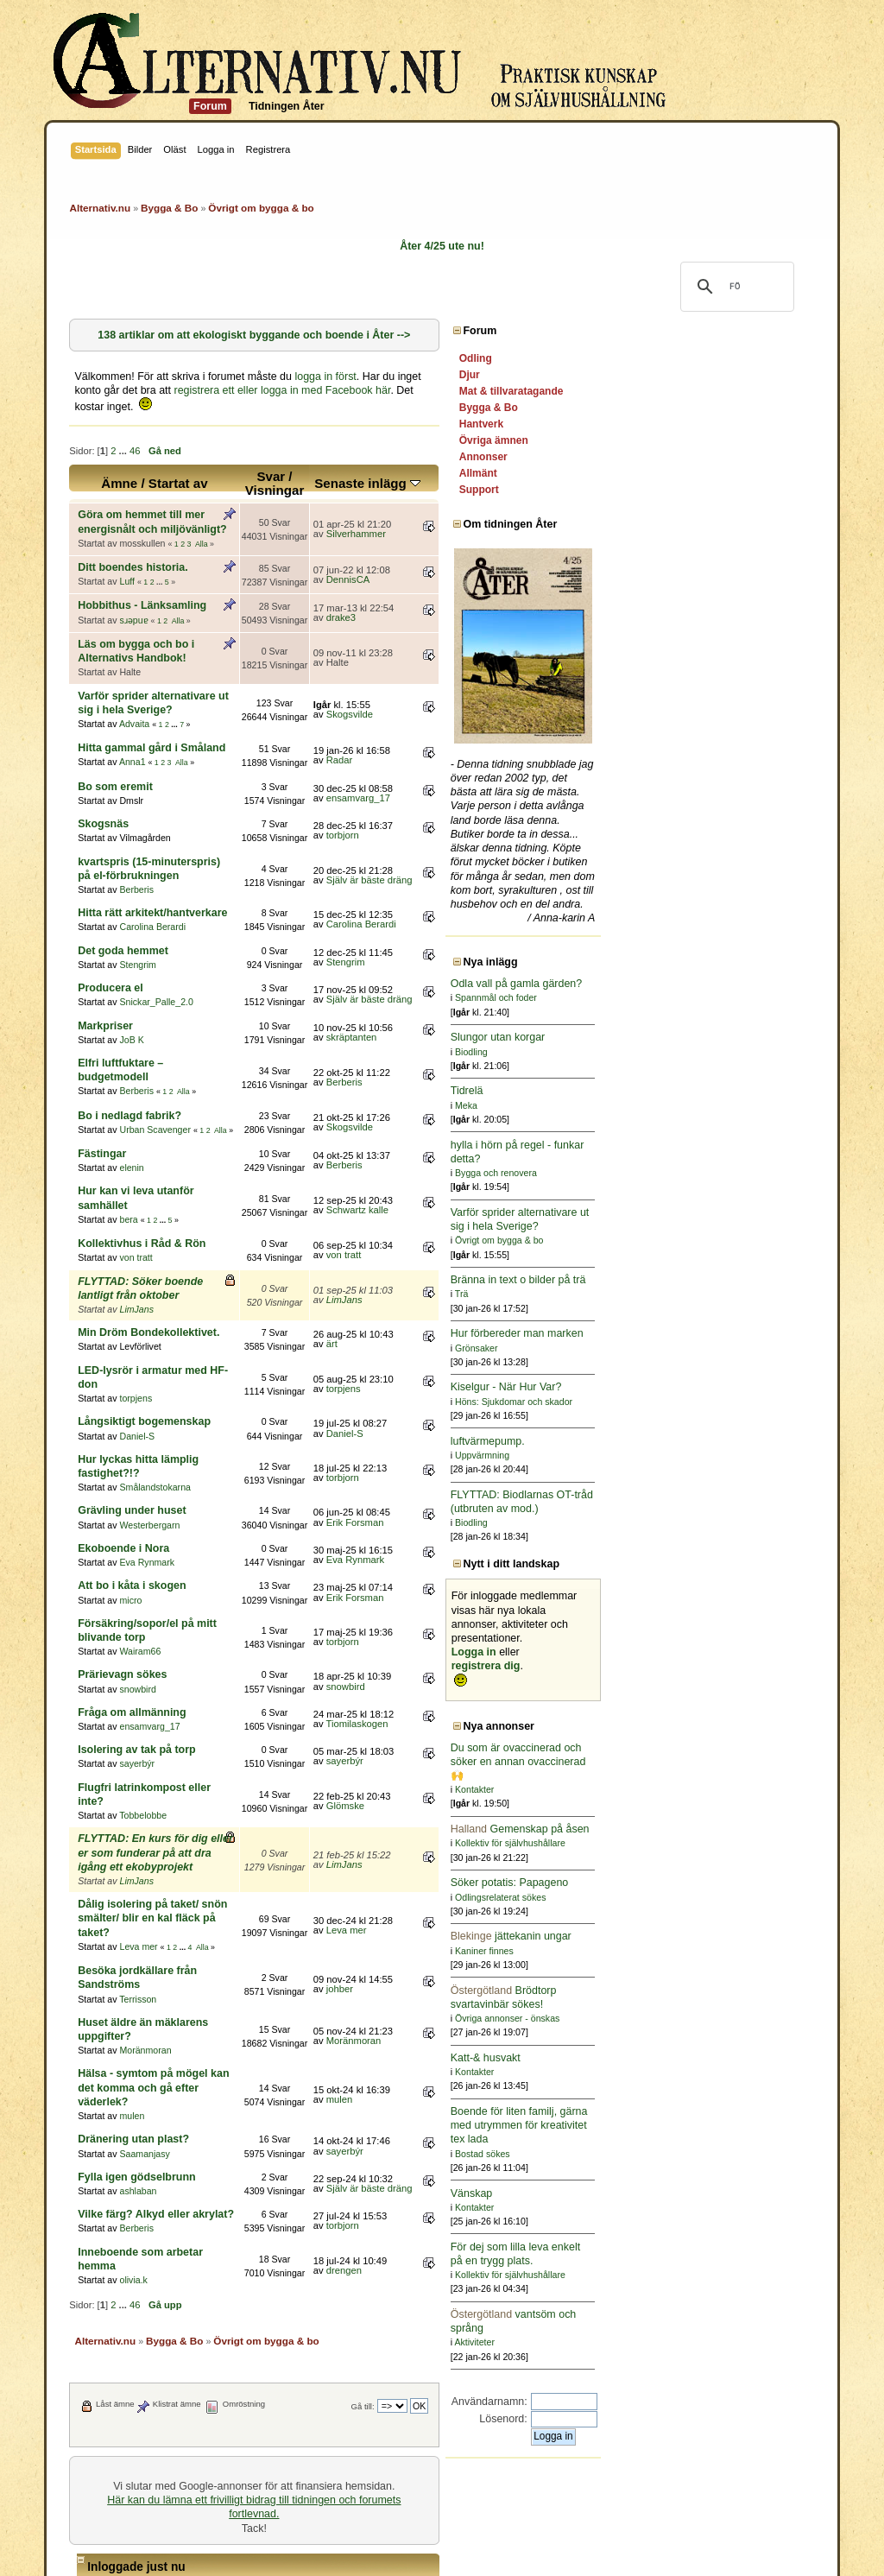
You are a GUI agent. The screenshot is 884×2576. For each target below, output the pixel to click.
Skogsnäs (103, 768)
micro (130, 1459)
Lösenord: (718, 2419)
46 (134, 437)
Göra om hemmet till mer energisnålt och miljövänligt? (217, 501)
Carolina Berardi (152, 856)
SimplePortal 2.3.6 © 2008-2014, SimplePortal (347, 2553)
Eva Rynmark (146, 1422)
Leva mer (138, 1750)
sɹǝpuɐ (133, 591)
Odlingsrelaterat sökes (714, 1897)
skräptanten (490, 967)
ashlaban (137, 1952)
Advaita (134, 667)
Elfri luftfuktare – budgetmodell (157, 993)
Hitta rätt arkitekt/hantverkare (152, 843)
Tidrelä (681, 1091)
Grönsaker (690, 1348)
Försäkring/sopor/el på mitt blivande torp (182, 1484)
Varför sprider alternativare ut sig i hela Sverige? (202, 654)
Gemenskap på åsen (734, 1829)
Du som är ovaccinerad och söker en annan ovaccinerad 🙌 (732, 1762)
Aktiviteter (689, 2342)
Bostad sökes (696, 2154)
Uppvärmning (696, 1455)
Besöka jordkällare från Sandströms (170, 1775)
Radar (478, 704)
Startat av (241, 469)
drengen (483, 2025)
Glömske (484, 1645)
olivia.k (133, 2027)
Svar (404, 462)
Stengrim (137, 894)
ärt (471, 1232)
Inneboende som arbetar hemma (160, 2014)
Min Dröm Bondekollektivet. (148, 1220)
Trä (676, 1293)
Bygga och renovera (710, 1173)
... (124, 437)
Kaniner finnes (698, 1951)
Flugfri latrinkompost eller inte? (158, 1633)
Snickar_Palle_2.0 (156, 932)
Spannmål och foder (710, 997)
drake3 (480, 590)
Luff (126, 553)
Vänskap (686, 2193)
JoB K (131, 970)
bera (128, 1121)
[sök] (734, 286)
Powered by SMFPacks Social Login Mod (565, 2553)
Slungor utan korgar (712, 1037)
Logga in (688, 1652)
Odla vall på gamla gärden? (731, 984)
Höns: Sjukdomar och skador (727, 1401)
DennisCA (487, 551)
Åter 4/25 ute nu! (442, 246)
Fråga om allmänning (132, 1558)
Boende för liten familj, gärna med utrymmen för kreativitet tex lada (733, 2125)
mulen (131, 1877)
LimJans (136, 1197)
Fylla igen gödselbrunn (136, 1939)
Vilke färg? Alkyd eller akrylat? (156, 1976)
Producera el (110, 918)
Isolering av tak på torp (137, 1596)
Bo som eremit (115, 731)
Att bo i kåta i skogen (132, 1446)
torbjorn (481, 779)
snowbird (137, 1534)
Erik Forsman (494, 1382)
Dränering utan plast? (133, 1902)
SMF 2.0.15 (372, 2536)
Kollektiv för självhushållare (724, 1843)
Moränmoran (145, 1826)
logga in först (325, 376)
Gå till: (577, 2154)
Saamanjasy (144, 1915)
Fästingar (102, 1070)
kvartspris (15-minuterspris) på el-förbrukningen (201, 806)
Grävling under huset (132, 1370)
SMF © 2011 (438, 2536)
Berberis (136, 819)
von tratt (135, 1160)
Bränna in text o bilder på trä (732, 1280)
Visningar (408, 476)
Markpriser (105, 955)
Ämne (183, 469)
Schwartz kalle (496, 1119)
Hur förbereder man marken (731, 1333)
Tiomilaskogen (496, 1570)
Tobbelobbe (143, 1647)
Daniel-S (137, 1310)
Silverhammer (495, 513)
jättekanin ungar (725, 1936)
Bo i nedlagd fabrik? (129, 1031)
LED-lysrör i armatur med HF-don (163, 1258)
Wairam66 (140, 1497)
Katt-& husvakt (700, 2058)
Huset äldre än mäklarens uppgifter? (171, 1812)
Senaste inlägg (507, 469)
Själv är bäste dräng (508, 817)
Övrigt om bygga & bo (713, 1240)
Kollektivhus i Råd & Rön (141, 1146)
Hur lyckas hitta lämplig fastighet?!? (170, 1333)
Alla (201, 515)
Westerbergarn (149, 1384)
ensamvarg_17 (497, 742)
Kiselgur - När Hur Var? (720, 1387)
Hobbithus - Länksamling (142, 578)
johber (478, 1786)
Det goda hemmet (123, 881)
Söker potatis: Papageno (724, 1883)
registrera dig (700, 1666)
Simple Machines (516, 2536)
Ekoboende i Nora (123, 1408)
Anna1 (132, 706)
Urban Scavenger (154, 1046)
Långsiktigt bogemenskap (144, 1295)
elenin (131, 1084)
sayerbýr (137, 1609)
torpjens (135, 1272)
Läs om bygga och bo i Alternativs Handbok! (192, 616)
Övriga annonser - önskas (721, 2018)
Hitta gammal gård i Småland (151, 692)
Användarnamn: (704, 2402)
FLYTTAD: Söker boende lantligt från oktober (192, 1183)
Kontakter (688, 1789)
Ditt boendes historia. (132, 540)
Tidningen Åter (287, 106)
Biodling (685, 1052)
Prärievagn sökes (122, 1521)
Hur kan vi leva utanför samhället (162, 1107)
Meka (680, 1105)
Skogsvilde (488, 666)
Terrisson (137, 1788)
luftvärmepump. (702, 1441)
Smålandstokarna (154, 1347)
